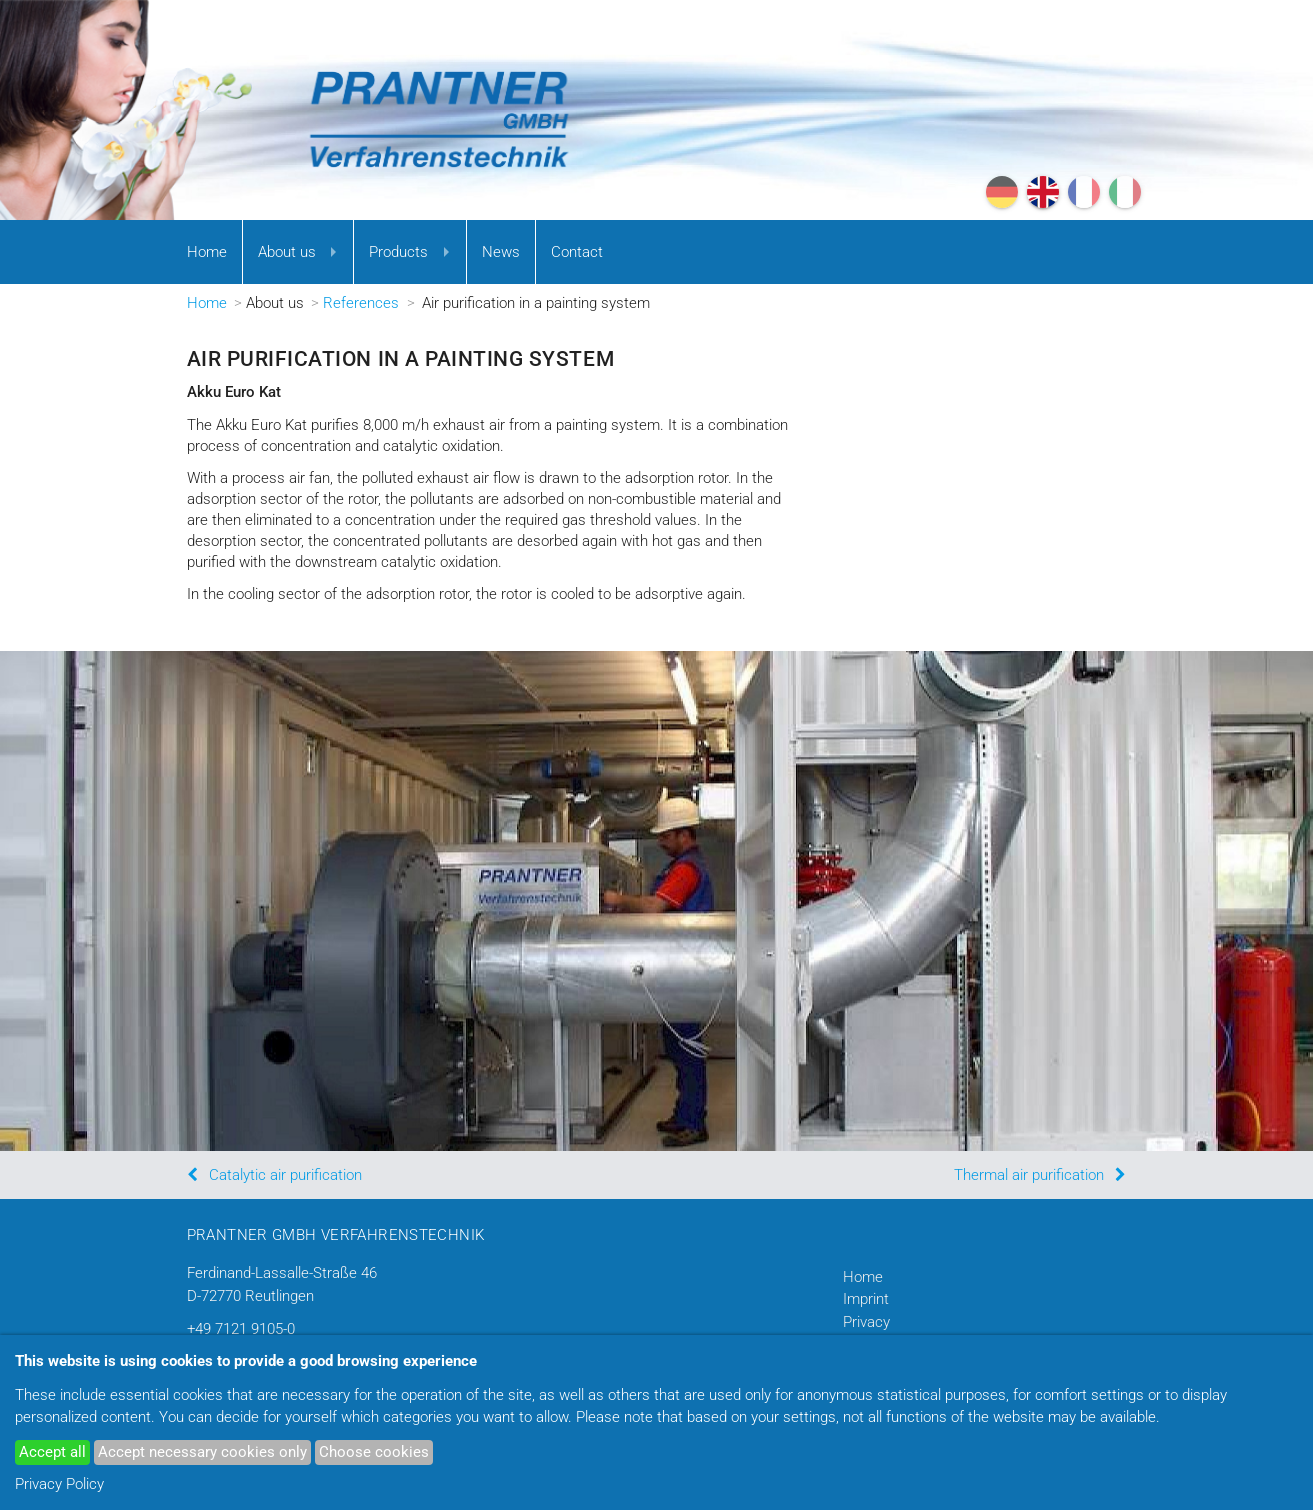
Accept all (52, 1452)
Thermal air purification (1029, 1175)
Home (207, 252)
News (501, 252)
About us (287, 252)
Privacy (866, 1322)
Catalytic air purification (285, 1175)
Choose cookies (374, 1452)
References (361, 303)
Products (398, 252)
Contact (577, 252)
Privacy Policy (59, 1484)
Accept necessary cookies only (202, 1452)
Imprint (866, 1299)
